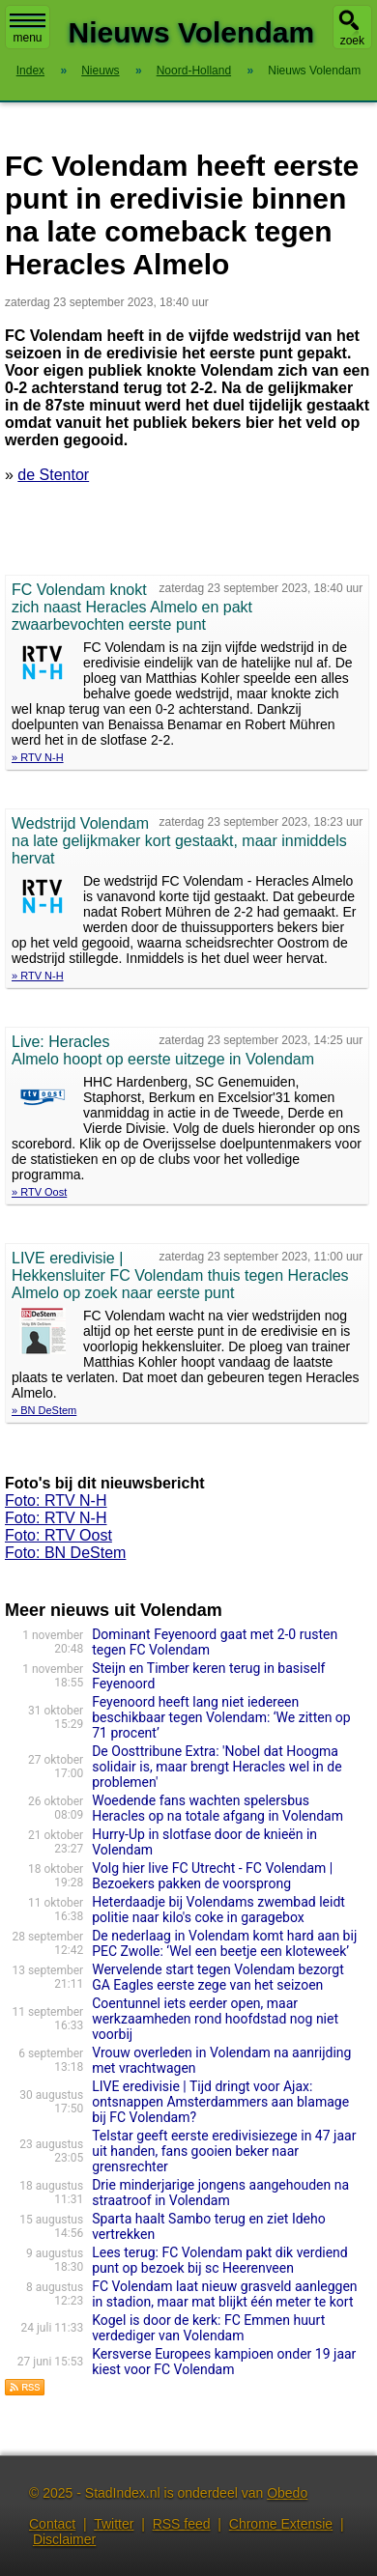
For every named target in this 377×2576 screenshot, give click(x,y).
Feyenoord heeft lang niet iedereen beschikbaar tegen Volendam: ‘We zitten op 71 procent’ (221, 1717)
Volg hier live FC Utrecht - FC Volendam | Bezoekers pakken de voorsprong (212, 1875)
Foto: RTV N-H (56, 1500)
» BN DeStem (44, 1410)
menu (27, 29)
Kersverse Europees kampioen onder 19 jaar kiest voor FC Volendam (224, 2361)
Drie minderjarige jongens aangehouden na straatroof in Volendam (220, 2192)
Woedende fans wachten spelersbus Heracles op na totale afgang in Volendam (217, 1808)
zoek (352, 40)
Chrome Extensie (281, 2524)
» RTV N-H (38, 757)
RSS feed (182, 2524)
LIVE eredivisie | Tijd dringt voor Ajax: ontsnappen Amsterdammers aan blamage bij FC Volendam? (220, 2102)
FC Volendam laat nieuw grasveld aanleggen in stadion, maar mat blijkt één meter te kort (224, 2294)
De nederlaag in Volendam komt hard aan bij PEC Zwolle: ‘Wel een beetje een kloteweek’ (224, 1943)
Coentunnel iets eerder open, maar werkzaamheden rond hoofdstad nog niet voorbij (215, 2019)
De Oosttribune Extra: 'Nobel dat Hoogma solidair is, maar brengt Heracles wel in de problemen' (216, 1766)
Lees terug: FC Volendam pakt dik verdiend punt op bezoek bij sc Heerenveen (220, 2260)
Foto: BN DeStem (65, 1552)
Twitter (113, 2524)
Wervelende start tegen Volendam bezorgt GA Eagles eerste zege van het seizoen (218, 1977)
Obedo (287, 2493)
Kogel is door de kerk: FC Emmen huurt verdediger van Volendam (208, 2327)
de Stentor (53, 475)
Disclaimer (64, 2539)
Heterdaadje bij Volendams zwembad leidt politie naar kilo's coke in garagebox (218, 1909)
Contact (52, 2524)
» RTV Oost (39, 1192)
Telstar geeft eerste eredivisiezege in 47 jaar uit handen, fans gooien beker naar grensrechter (224, 2151)
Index (30, 70)
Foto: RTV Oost (58, 1535)
